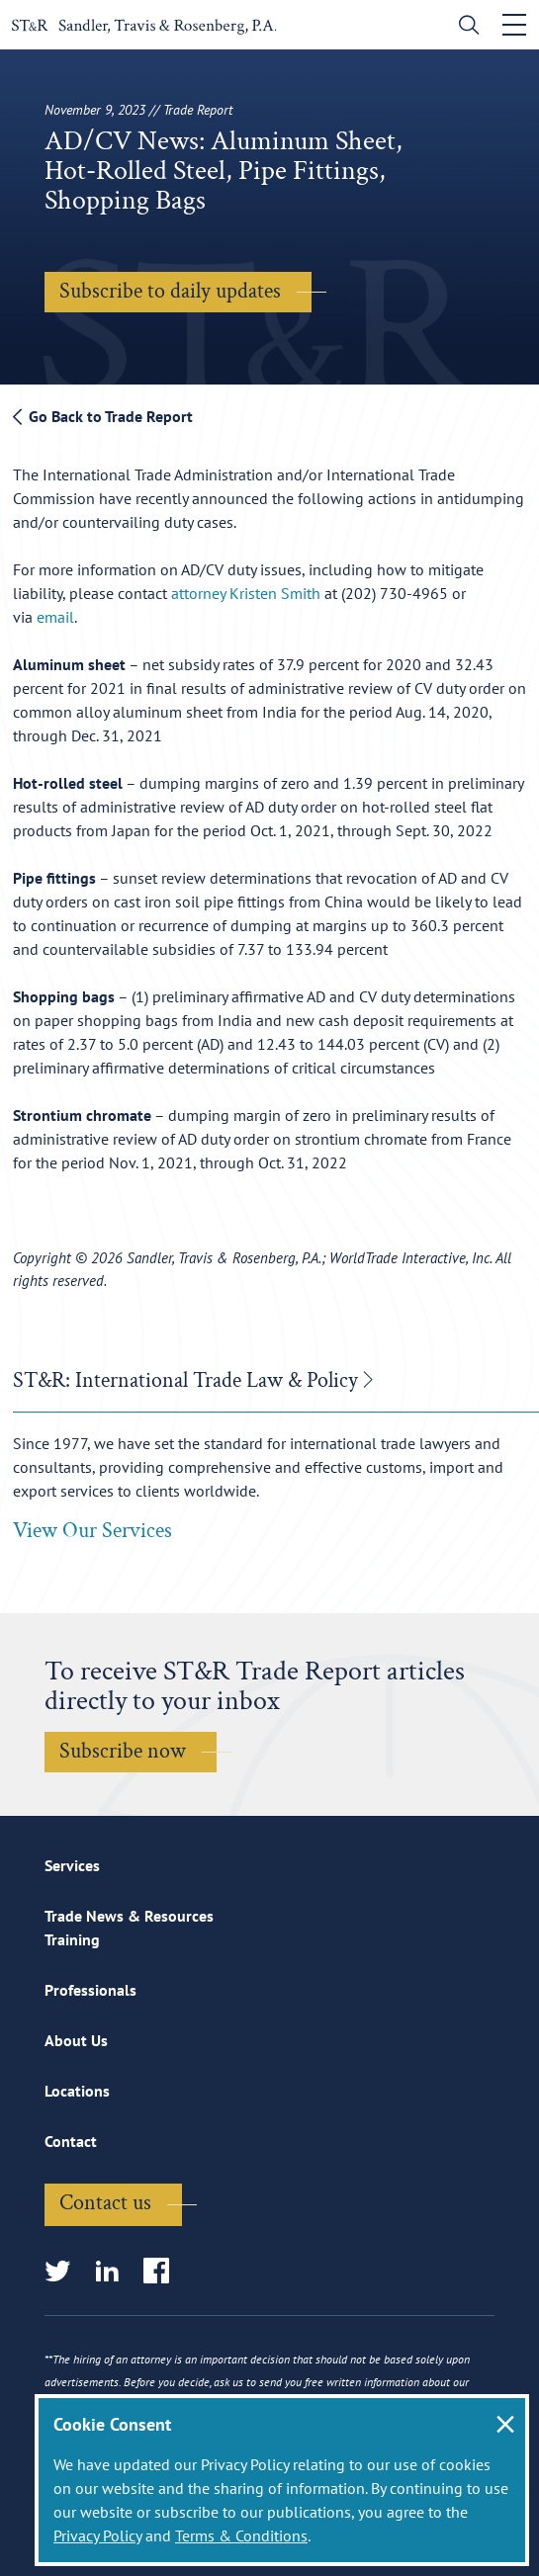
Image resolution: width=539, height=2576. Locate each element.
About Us (76, 2040)
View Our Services (92, 1530)
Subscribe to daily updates (170, 291)
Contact (71, 2141)
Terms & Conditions (241, 2535)
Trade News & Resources (129, 1916)
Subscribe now (122, 1751)
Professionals (90, 1990)
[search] (464, 27)
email (55, 617)
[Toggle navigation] (514, 25)
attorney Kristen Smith (245, 593)
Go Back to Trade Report (103, 416)
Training (72, 1939)
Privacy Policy (97, 2535)
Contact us (105, 2203)
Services (72, 1865)
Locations (77, 2091)
